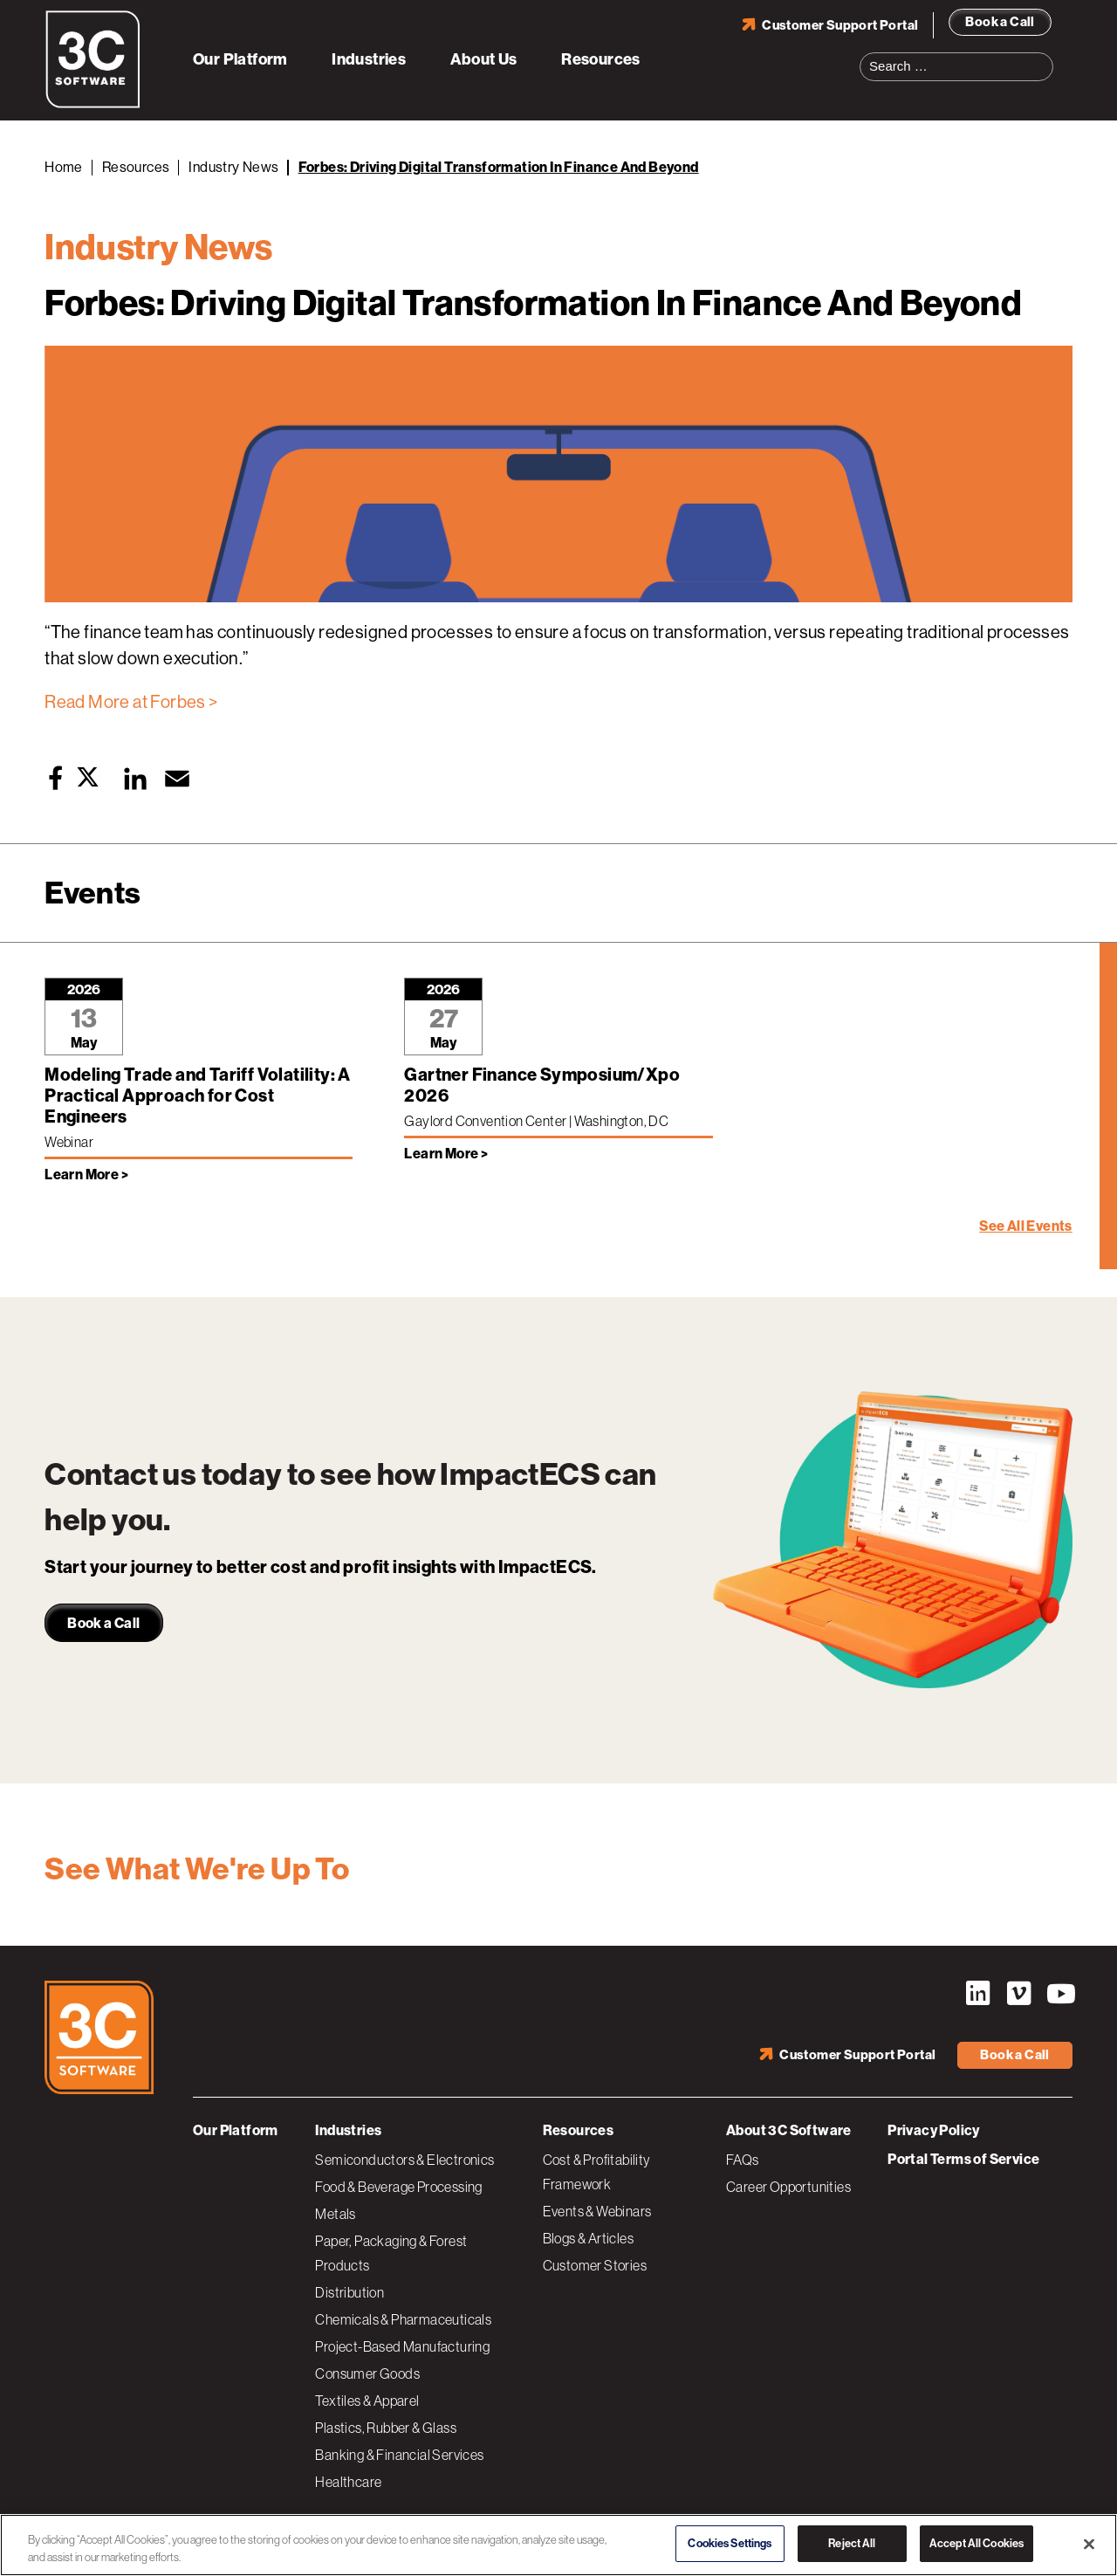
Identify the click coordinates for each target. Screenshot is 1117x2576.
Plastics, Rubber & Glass (385, 2427)
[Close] (1089, 2543)
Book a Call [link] (103, 1623)
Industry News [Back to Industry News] (233, 167)
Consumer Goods (367, 2373)
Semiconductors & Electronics (404, 2159)
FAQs (742, 2159)
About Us (483, 59)
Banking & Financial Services (399, 2455)
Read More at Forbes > (131, 702)
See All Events (1025, 1226)
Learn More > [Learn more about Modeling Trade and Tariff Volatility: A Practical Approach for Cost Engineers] (86, 1174)
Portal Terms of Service (963, 2159)
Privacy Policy (933, 2130)
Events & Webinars (597, 2211)
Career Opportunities (788, 2187)
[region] (558, 2545)
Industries (369, 59)
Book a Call (999, 22)
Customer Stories (595, 2265)
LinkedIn (977, 1994)
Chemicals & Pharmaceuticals (403, 2319)
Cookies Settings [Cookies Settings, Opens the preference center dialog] (729, 2543)
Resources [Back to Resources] (136, 167)
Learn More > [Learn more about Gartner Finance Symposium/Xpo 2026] (446, 1153)
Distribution (349, 2292)
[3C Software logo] (93, 105)
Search (1045, 56)
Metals (335, 2214)
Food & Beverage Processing (398, 2187)
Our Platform (240, 59)
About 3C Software (789, 2130)
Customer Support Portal (840, 25)
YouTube (1059, 1994)
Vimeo (1018, 1994)
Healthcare (348, 2482)
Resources (601, 59)
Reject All (851, 2543)
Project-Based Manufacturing (402, 2346)
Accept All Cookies (976, 2543)
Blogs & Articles (588, 2238)
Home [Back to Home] (64, 167)
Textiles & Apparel (367, 2400)
